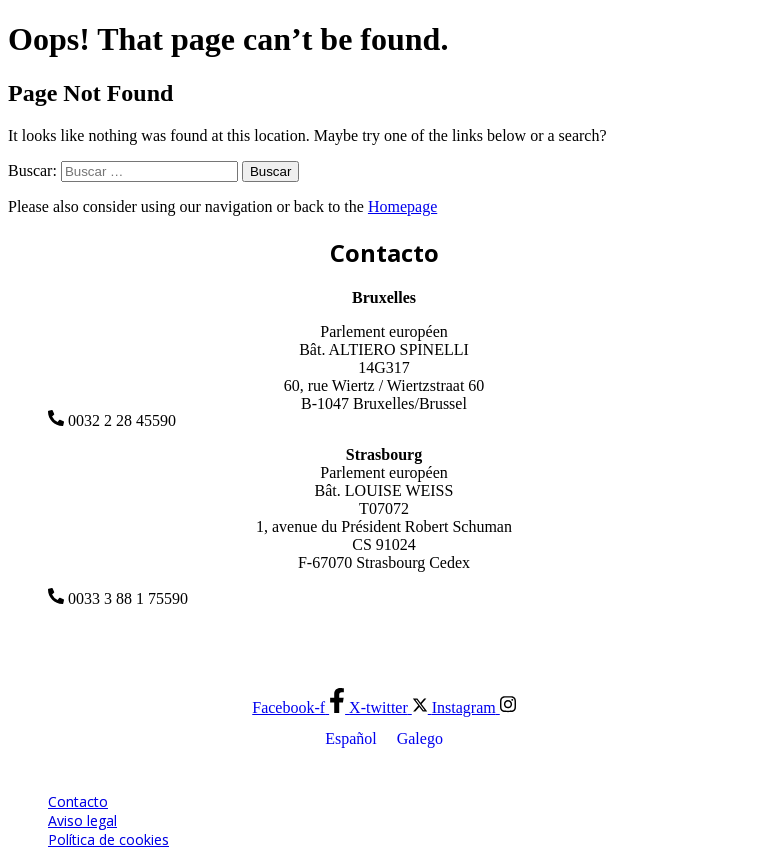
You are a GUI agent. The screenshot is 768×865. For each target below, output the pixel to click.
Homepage (402, 206)
